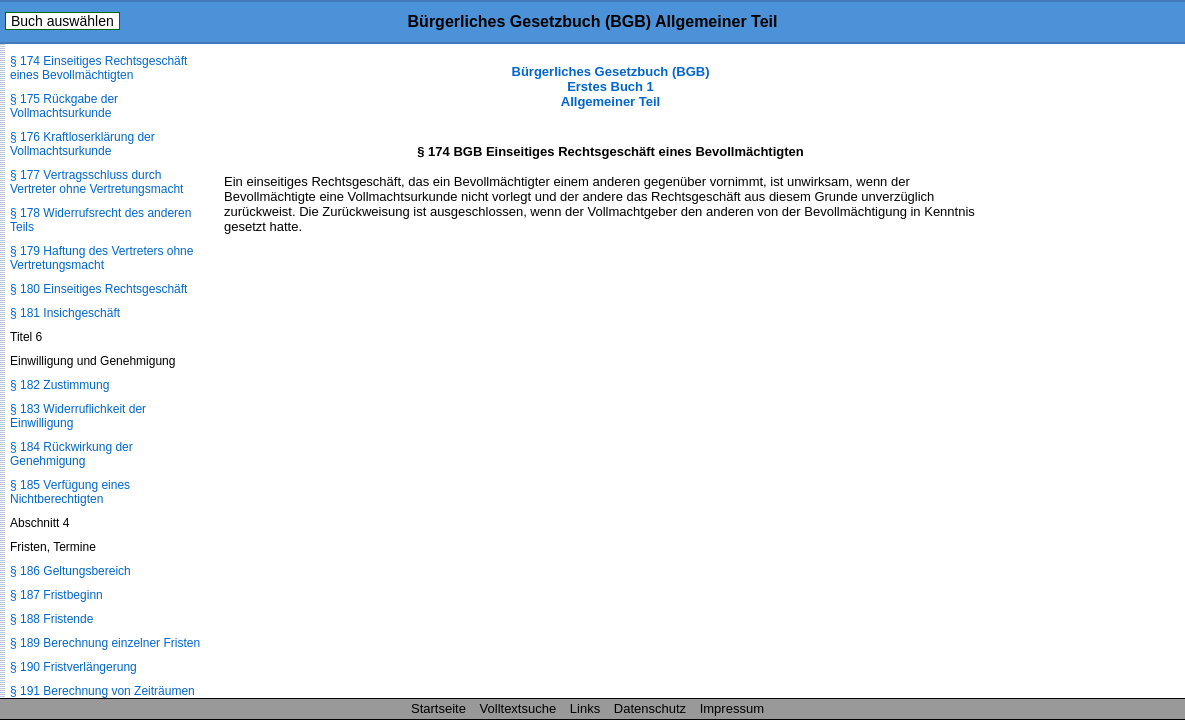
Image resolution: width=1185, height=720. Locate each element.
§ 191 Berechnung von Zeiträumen (102, 691)
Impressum (732, 708)
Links (585, 708)
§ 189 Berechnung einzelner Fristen (105, 643)
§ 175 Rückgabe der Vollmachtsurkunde (64, 106)
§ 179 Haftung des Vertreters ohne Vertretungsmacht (101, 258)
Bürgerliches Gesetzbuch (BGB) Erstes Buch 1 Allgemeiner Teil (611, 86)
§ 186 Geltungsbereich (70, 571)
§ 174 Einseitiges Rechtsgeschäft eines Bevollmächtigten (98, 68)
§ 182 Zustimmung (59, 385)
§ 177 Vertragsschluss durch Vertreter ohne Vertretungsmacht (96, 182)
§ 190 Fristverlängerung (73, 667)
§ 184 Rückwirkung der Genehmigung (71, 454)
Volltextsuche (518, 708)
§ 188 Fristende (51, 619)
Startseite (438, 708)
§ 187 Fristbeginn (56, 595)
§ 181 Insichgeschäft (65, 313)
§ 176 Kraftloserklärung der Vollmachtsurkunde (82, 144)
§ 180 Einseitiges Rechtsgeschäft (98, 289)
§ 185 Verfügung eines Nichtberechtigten (70, 492)
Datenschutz (650, 708)
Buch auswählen (62, 21)
